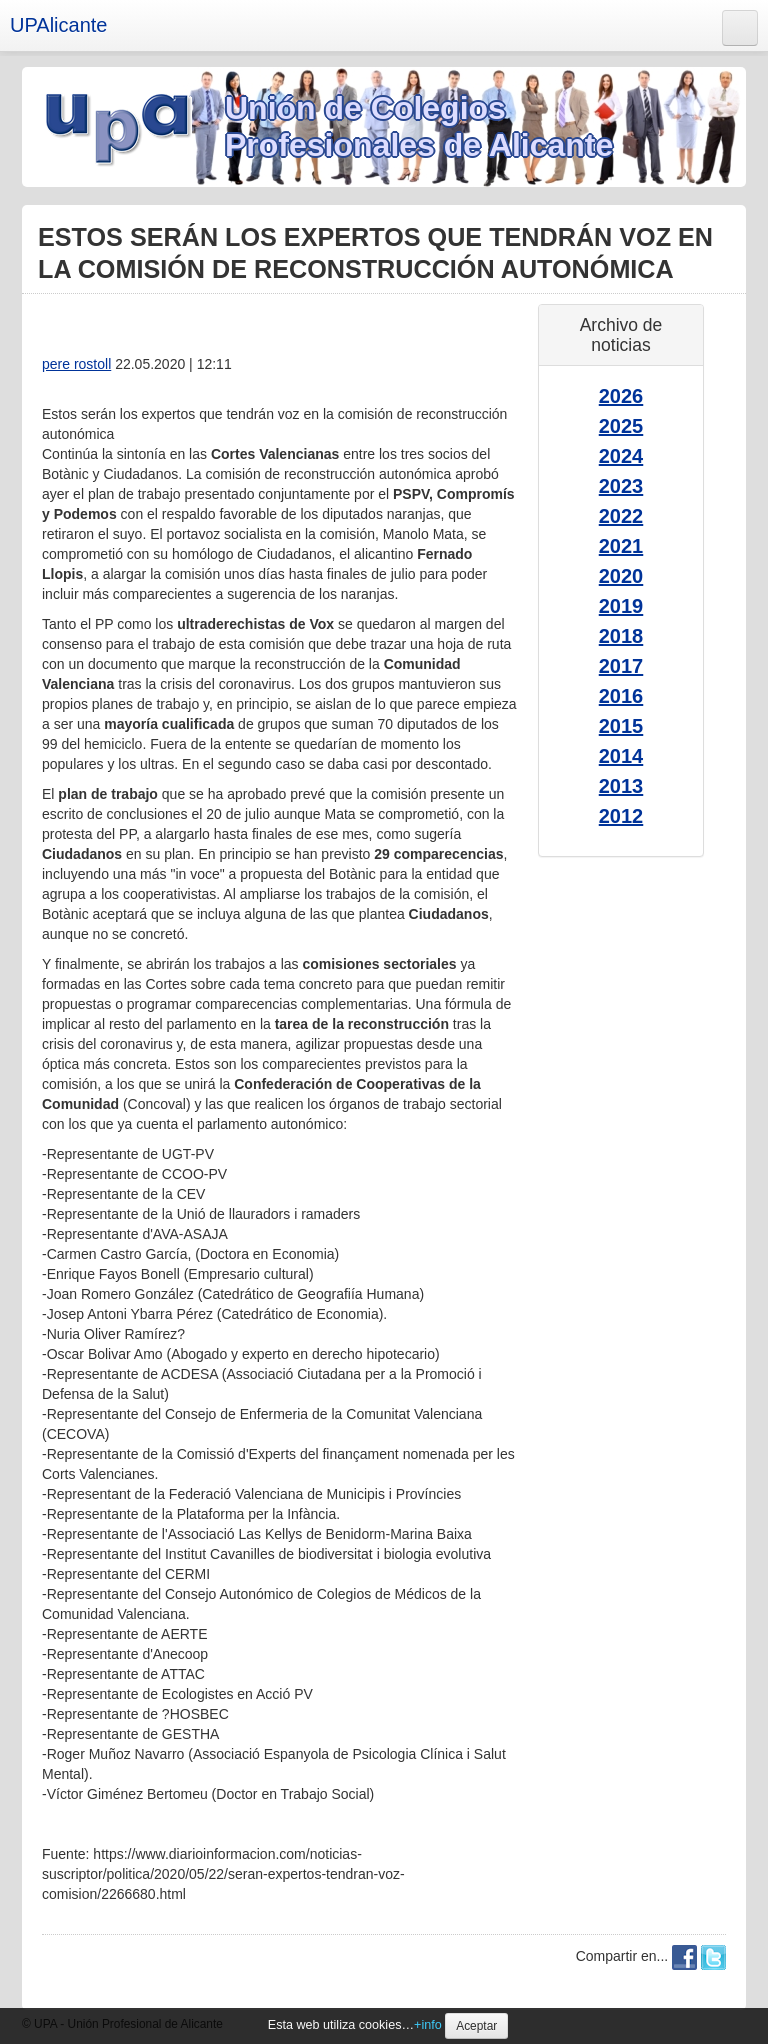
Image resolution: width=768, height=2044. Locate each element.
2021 (621, 546)
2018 (621, 636)
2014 (621, 756)
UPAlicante (58, 25)
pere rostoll (76, 364)
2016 (621, 696)
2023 (621, 486)
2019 (621, 606)
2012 (621, 816)
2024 (621, 456)
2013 (621, 786)
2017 (621, 666)
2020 (621, 576)
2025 (621, 426)
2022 (621, 516)
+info (428, 2025)
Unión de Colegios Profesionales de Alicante (419, 126)
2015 (621, 726)
